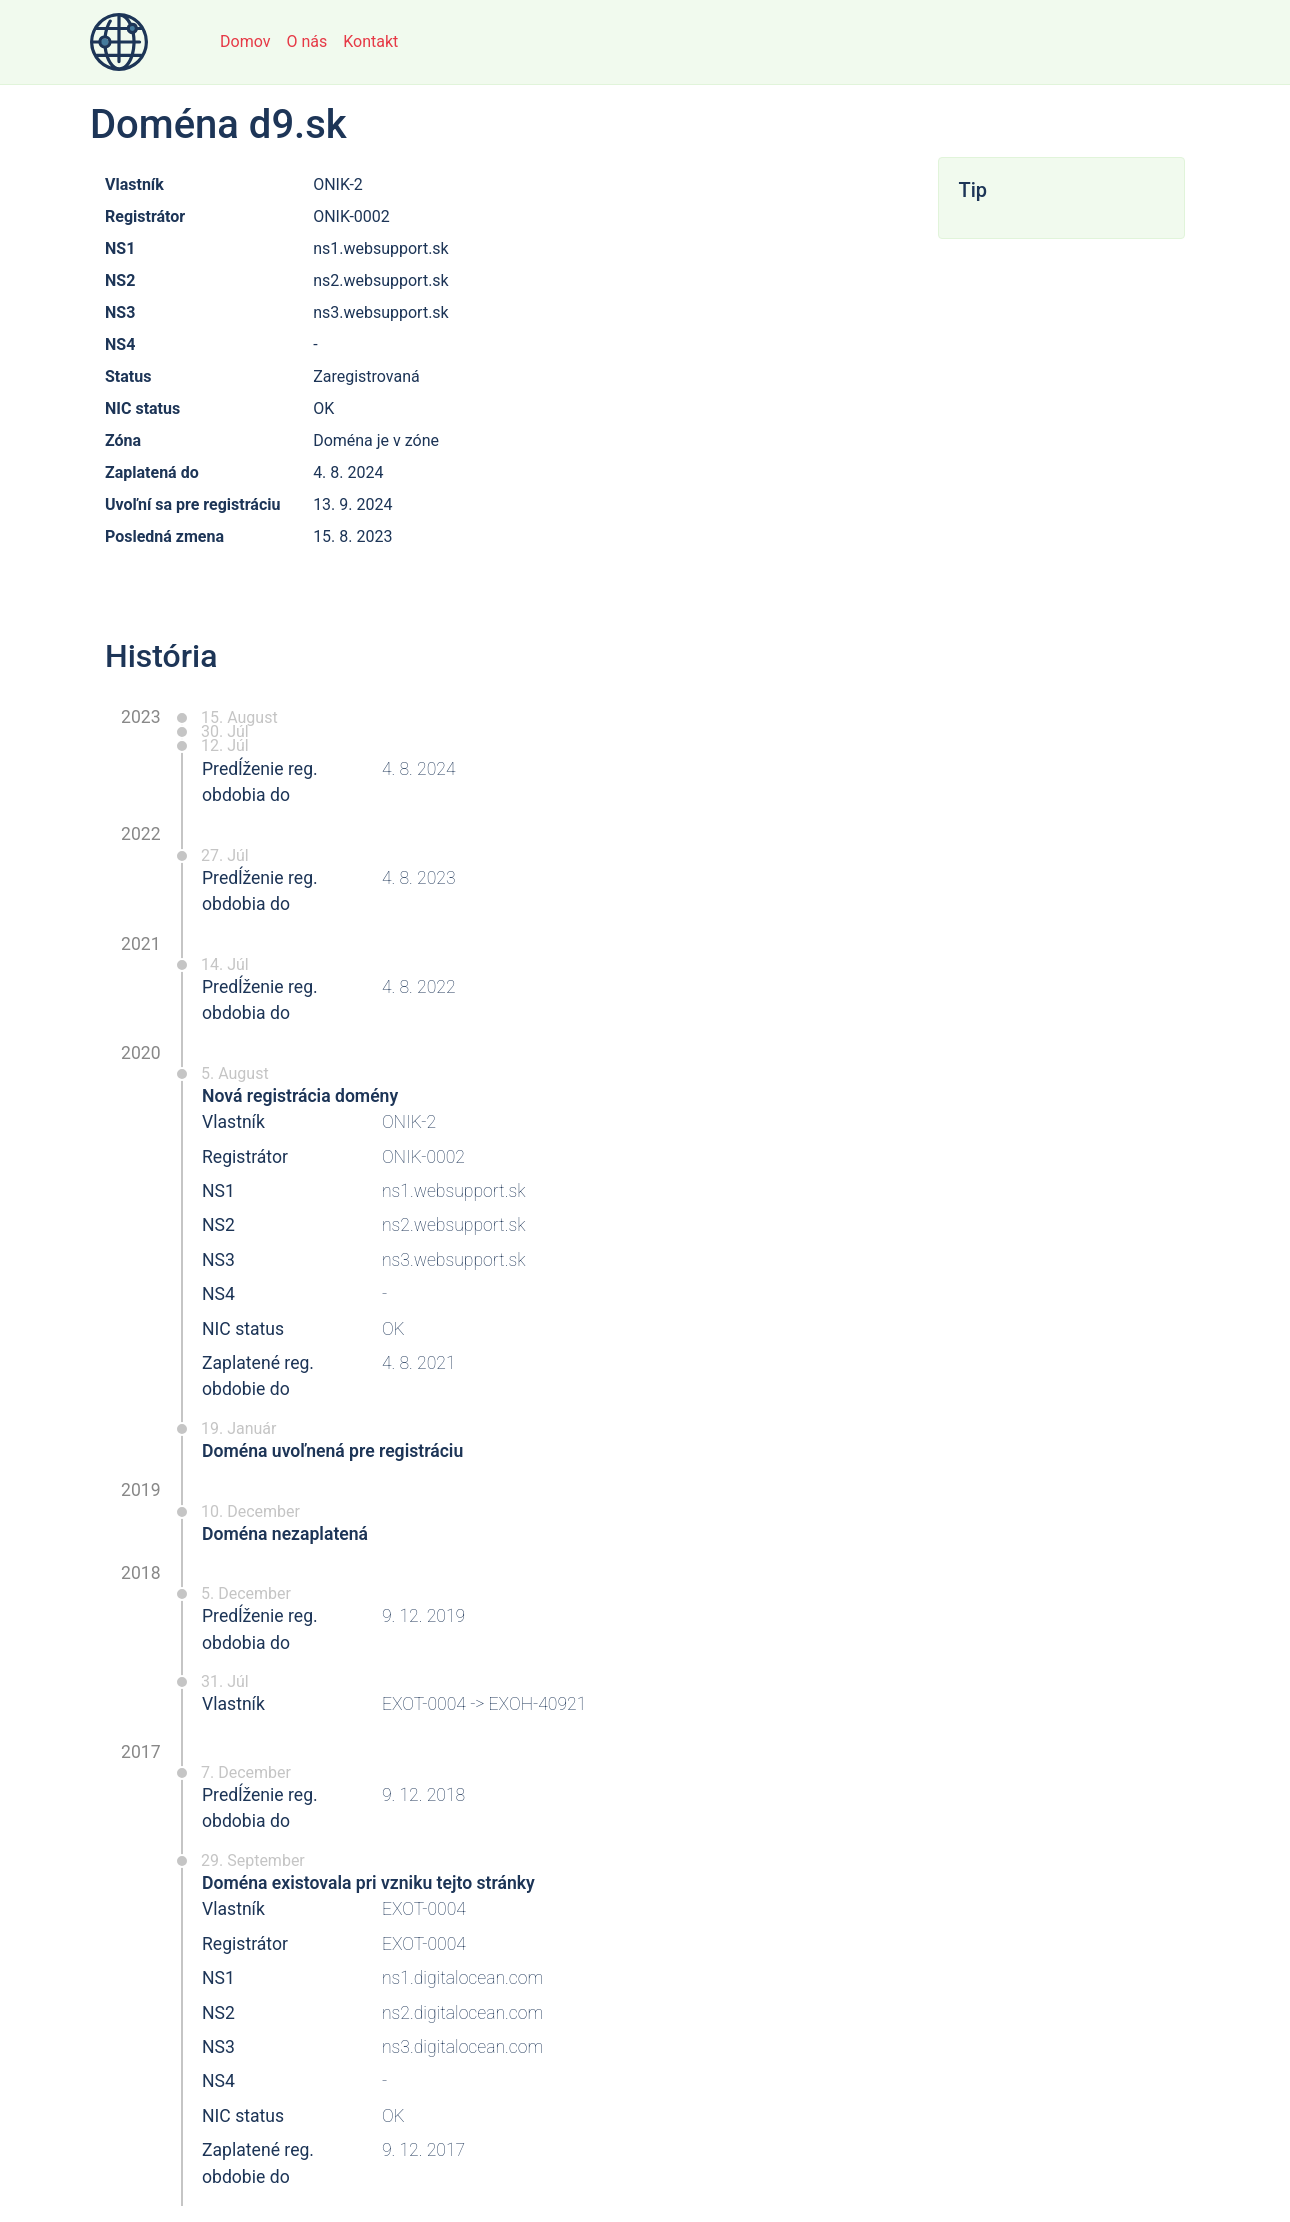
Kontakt (370, 41)
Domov (245, 41)
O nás (306, 41)
